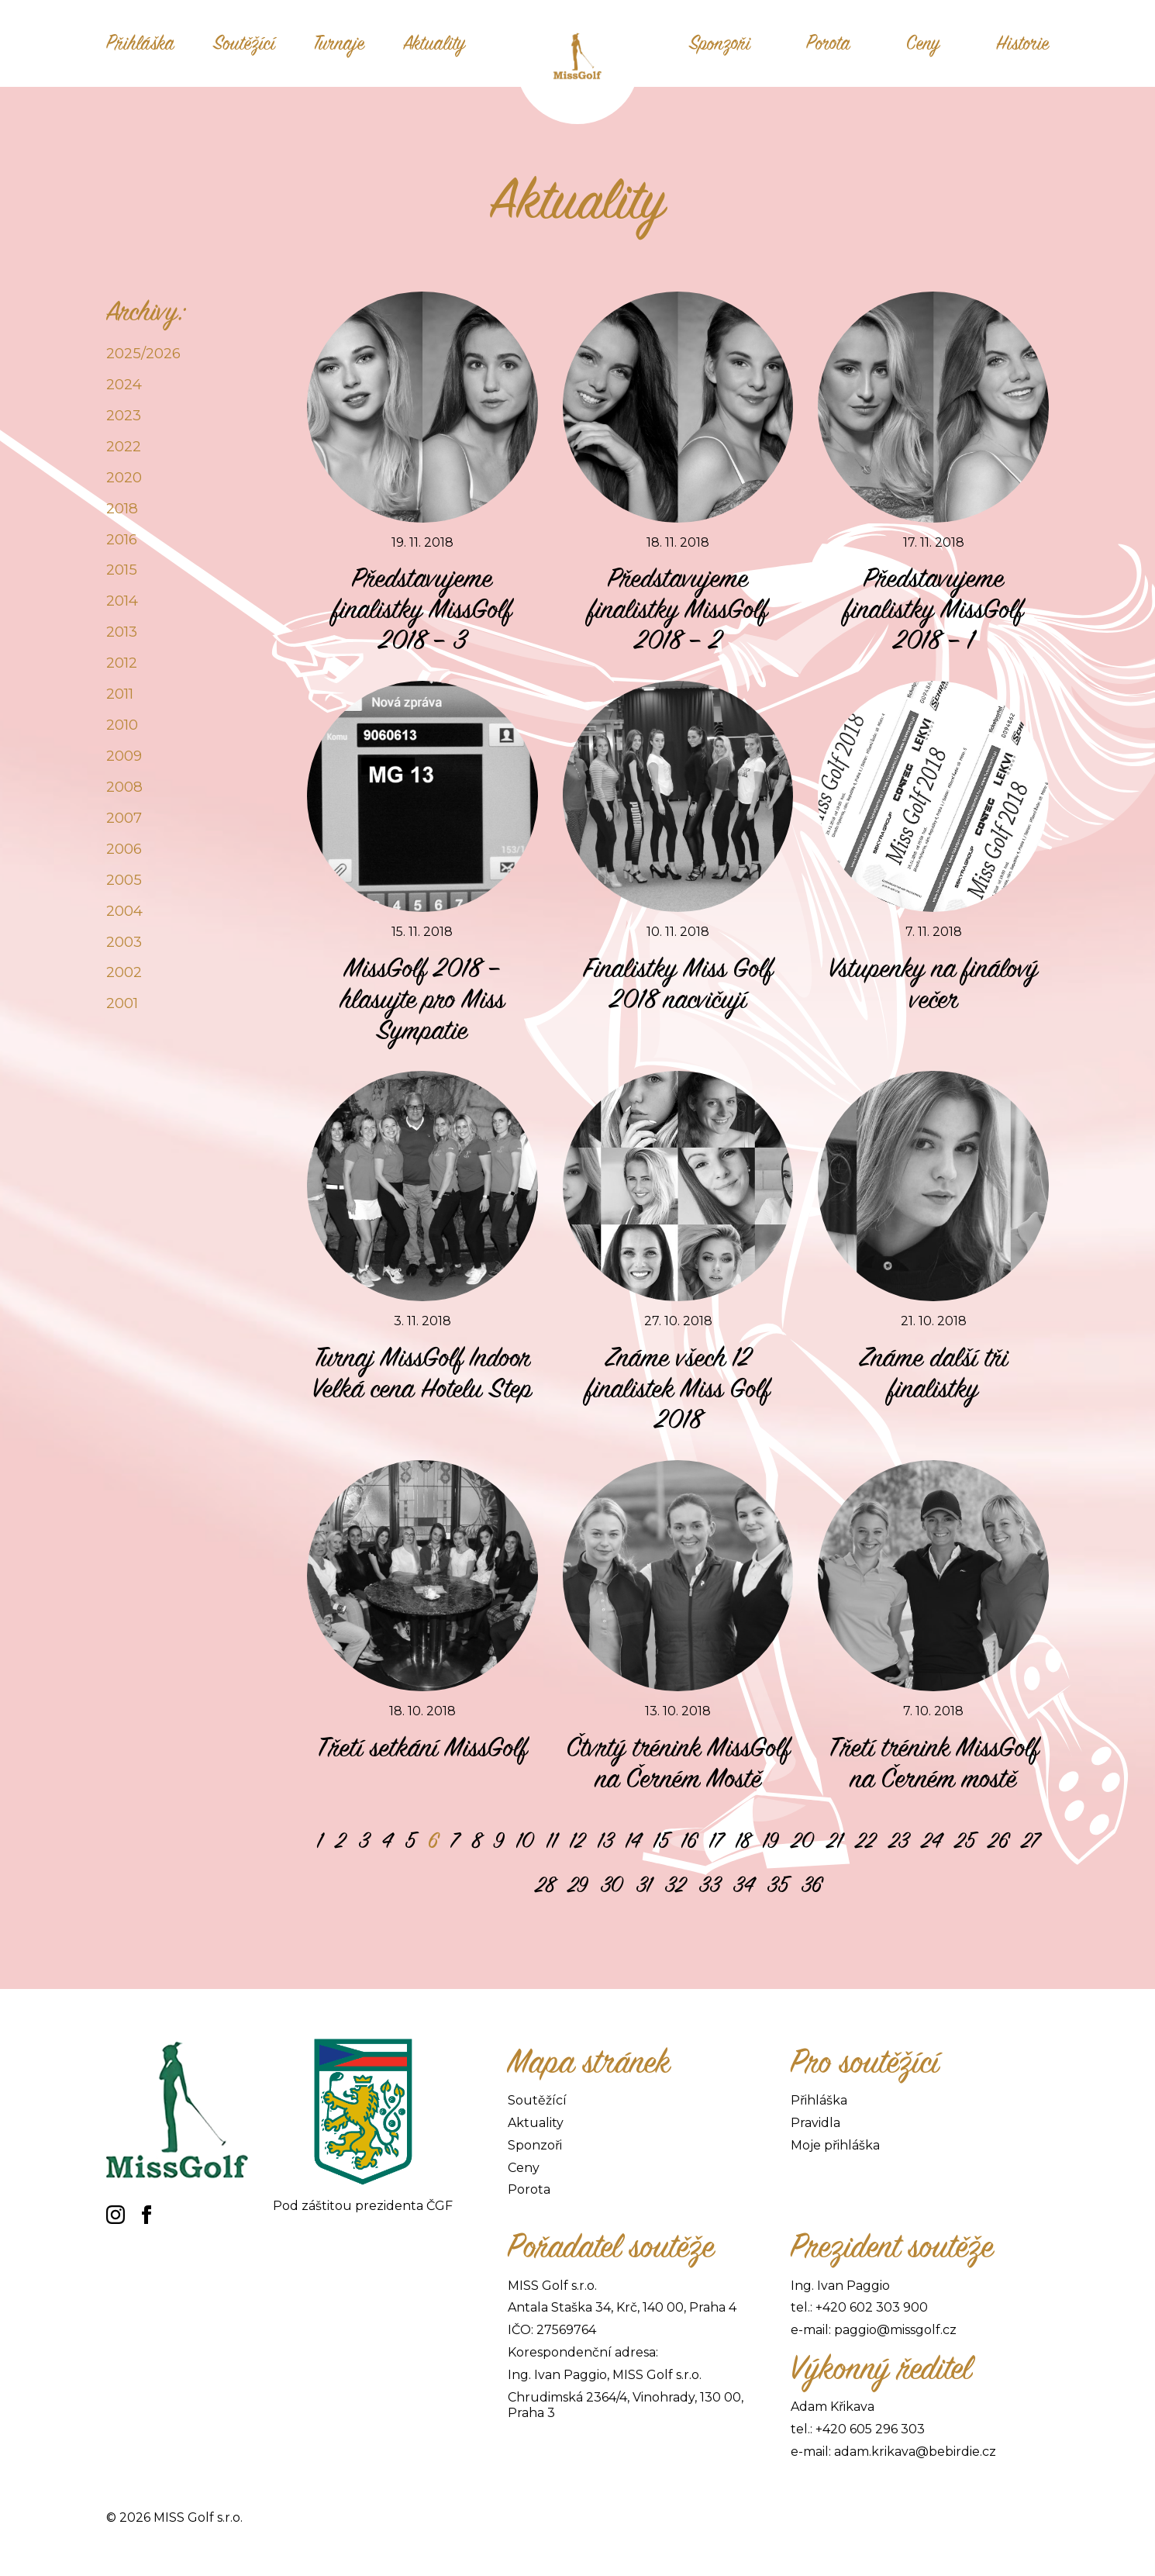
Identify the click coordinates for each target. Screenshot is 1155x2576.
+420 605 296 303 (870, 2429)
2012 (121, 663)
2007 (124, 818)
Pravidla (815, 2122)
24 (931, 1841)
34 (743, 1885)
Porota (828, 43)
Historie (1022, 43)
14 (633, 1841)
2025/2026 (143, 353)
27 (1030, 1841)
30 (611, 1885)
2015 (121, 569)
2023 (123, 415)
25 (964, 1841)
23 (898, 1841)
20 (802, 1841)
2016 (121, 539)
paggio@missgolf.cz (895, 2329)
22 (865, 1841)
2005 (124, 880)
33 (709, 1885)
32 (675, 1885)
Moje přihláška (835, 2145)
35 (777, 1885)
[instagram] (115, 2214)
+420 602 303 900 (871, 2307)
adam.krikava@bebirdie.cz (915, 2451)
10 (525, 1841)
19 (770, 1841)
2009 (124, 756)
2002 (124, 972)
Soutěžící (244, 43)
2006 (124, 849)
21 (834, 1841)
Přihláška (140, 43)
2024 (124, 384)
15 (661, 1841)
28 (545, 1885)
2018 (122, 508)
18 (743, 1841)
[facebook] (146, 2214)
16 (689, 1841)
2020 (124, 477)
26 (998, 1841)
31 (644, 1885)
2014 (122, 600)
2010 (122, 725)
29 (577, 1885)
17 (716, 1841)
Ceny (923, 43)
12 (577, 1841)
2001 (122, 1003)
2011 (119, 694)
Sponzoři (719, 43)
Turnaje (339, 43)
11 (551, 1841)
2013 (121, 632)
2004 (124, 911)
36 (811, 1885)
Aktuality (434, 43)
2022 (123, 446)
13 (605, 1841)
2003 (124, 942)
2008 (124, 787)
